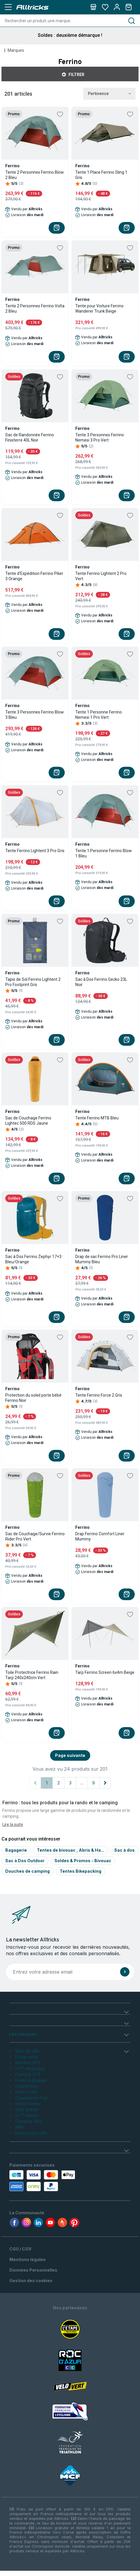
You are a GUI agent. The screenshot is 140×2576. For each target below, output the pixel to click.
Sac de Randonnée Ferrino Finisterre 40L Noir (29, 437)
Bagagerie (16, 1850)
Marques (16, 50)
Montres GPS (27, 2062)
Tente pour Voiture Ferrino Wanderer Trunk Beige (99, 308)
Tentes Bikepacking (80, 1871)
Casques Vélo (28, 2121)
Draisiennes (26, 2086)
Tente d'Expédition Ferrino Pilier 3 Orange (34, 576)
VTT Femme (27, 2115)
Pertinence (109, 93)
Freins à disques (31, 2080)
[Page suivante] (105, 1782)
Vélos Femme (28, 2103)
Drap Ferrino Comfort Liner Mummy (99, 1536)
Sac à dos (124, 1850)
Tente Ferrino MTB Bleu (97, 1118)
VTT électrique (30, 2068)
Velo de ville (27, 2050)
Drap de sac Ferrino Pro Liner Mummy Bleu (101, 1259)
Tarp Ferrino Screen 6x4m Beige (104, 1672)
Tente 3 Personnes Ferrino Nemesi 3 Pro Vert (99, 437)
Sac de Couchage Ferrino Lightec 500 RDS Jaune (28, 1121)
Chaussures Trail (31, 2097)
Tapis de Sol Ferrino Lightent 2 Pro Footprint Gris (33, 982)
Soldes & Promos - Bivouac (82, 1860)
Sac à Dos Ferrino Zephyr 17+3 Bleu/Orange (33, 1259)
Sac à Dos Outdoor (25, 1860)
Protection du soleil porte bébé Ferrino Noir (33, 1398)
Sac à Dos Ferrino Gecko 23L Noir (101, 982)
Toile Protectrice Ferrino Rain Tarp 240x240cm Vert (31, 1675)
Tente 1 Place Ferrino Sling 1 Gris (101, 175)
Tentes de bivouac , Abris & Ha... (70, 1850)
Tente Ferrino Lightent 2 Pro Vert (101, 576)
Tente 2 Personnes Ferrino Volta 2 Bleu (34, 308)
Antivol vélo (26, 2091)
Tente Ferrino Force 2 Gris (98, 1395)
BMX (19, 2126)
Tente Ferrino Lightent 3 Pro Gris (34, 850)
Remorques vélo (31, 2132)
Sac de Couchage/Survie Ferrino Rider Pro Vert (35, 1536)
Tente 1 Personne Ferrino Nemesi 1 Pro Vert (98, 715)
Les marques (23, 2033)
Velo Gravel (26, 2109)
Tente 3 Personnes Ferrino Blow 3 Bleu (34, 715)
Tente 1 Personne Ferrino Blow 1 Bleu (103, 853)
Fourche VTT (28, 2074)
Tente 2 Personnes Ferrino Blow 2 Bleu (34, 175)
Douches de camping (27, 1871)
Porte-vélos (26, 2056)
